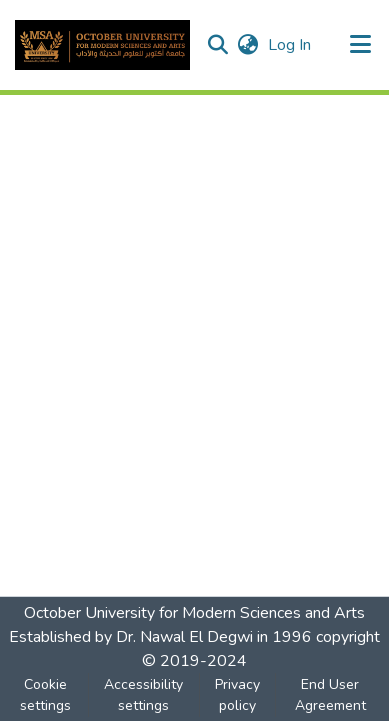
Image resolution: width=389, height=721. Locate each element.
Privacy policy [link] (237, 695)
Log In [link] (290, 45)
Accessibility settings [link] (143, 695)
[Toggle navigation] (361, 45)
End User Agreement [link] (330, 695)
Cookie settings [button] (45, 695)
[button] (102, 45)
